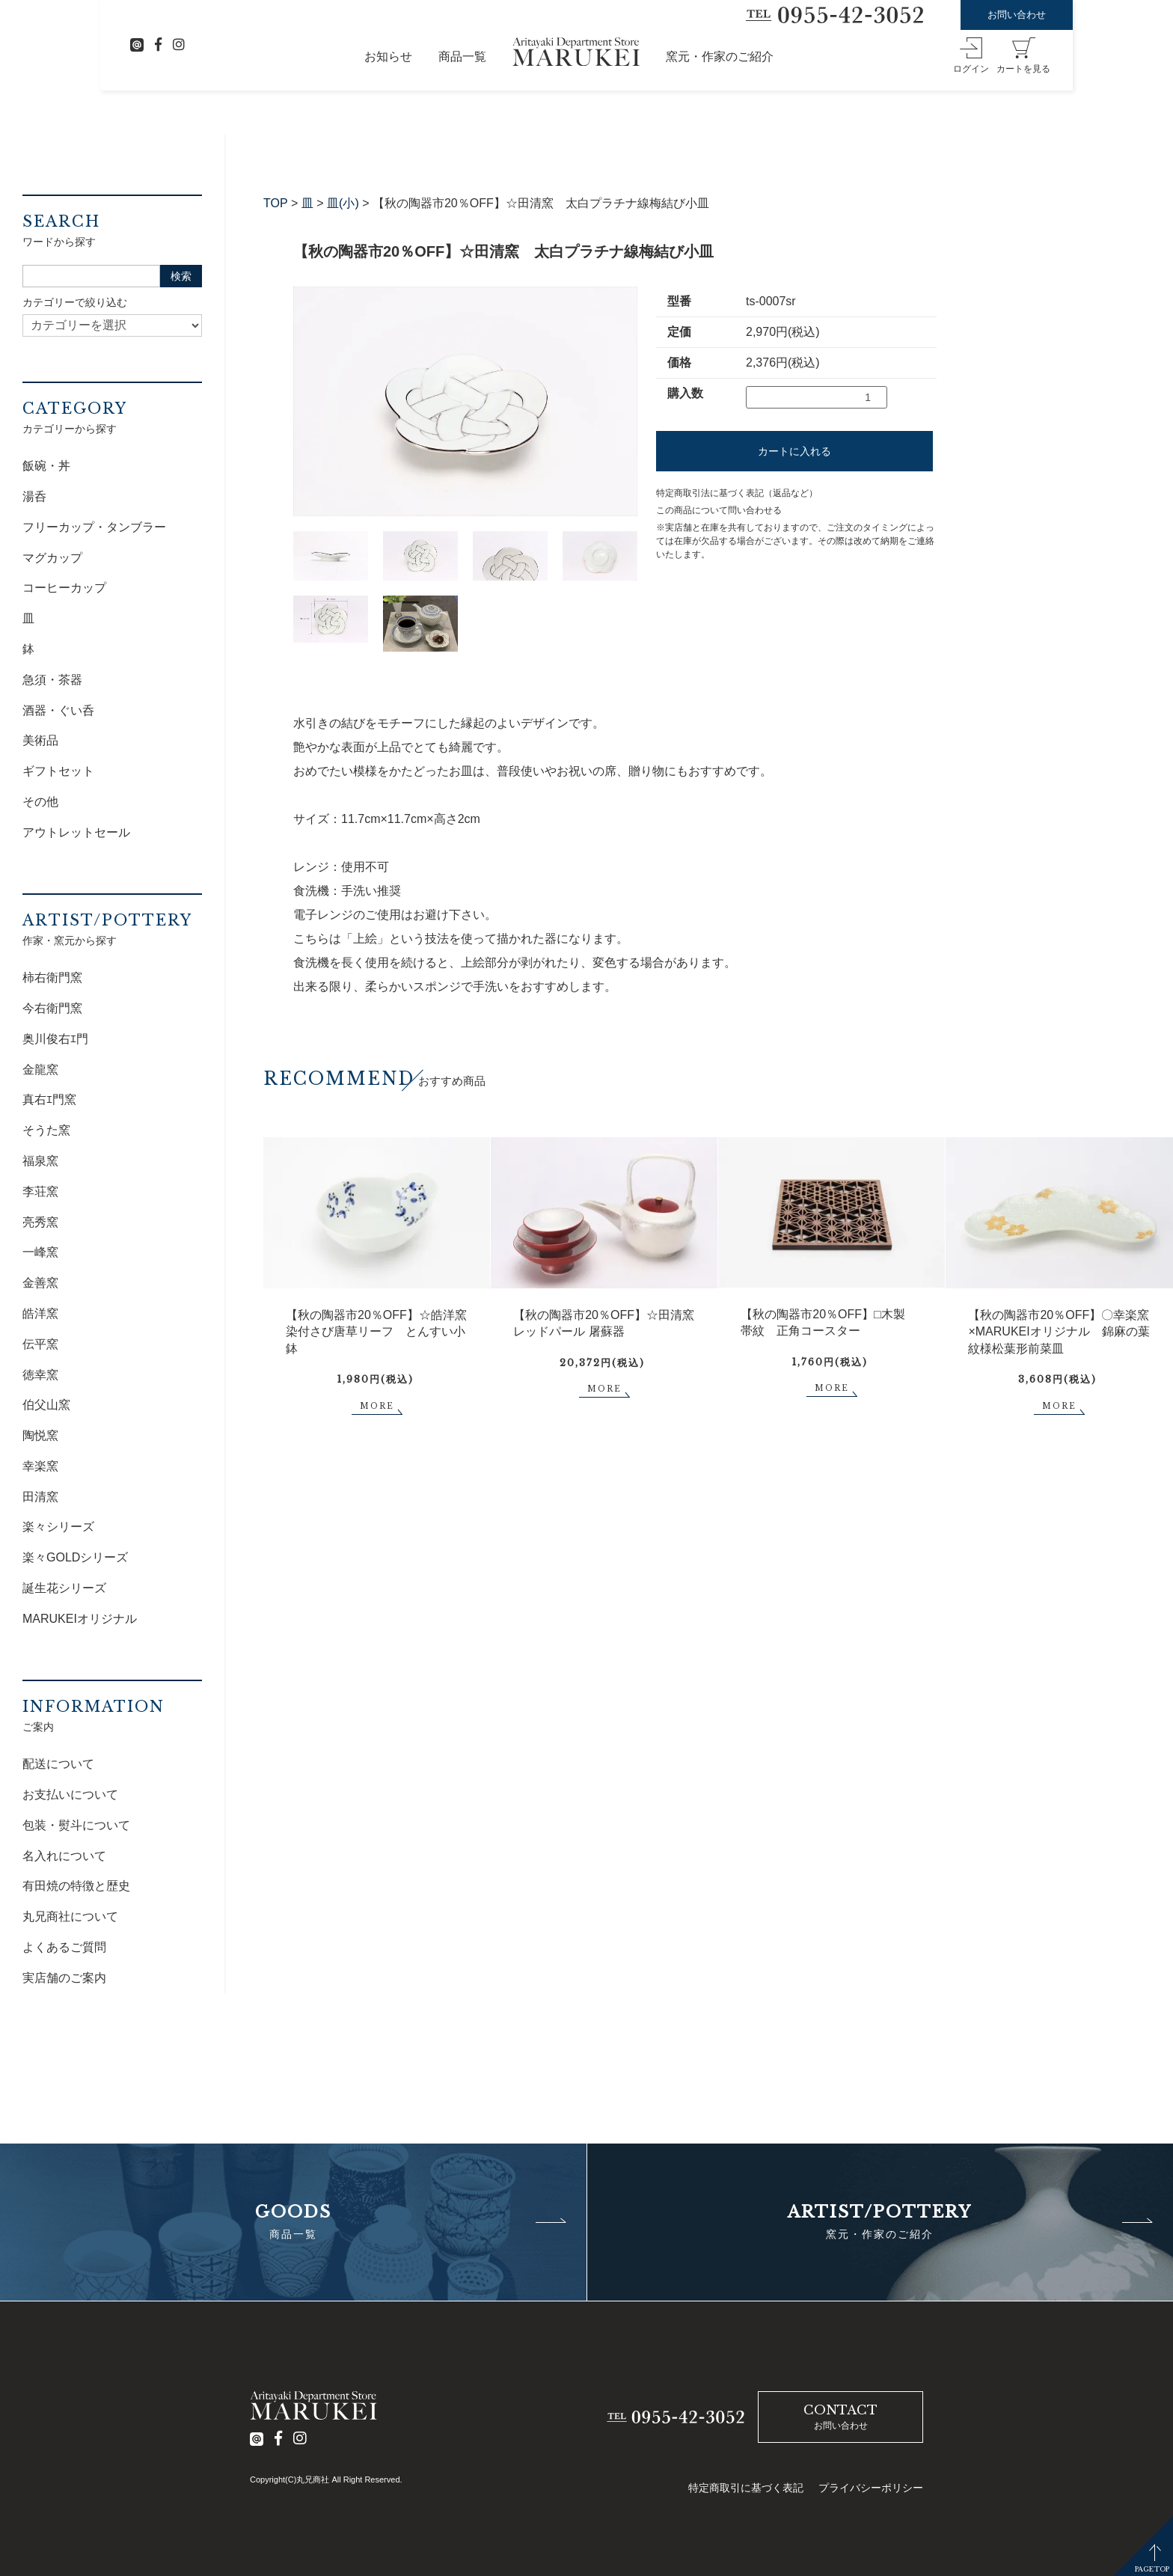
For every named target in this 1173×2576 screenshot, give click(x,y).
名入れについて (64, 1856)
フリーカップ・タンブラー (94, 527)
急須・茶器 (52, 679)
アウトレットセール (76, 832)
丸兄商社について (70, 1916)
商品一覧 (462, 56)
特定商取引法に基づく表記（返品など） (737, 493)
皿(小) (343, 203)
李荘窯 (40, 1191)
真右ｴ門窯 (49, 1099)
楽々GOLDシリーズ (75, 1557)
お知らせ (388, 56)
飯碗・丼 (46, 465)
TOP (275, 203)
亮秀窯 (40, 1222)
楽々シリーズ (58, 1526)
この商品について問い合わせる (719, 510)
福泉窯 (40, 1160)
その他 (40, 801)
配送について (58, 1763)
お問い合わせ (1016, 14)
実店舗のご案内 (64, 1977)
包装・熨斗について (76, 1825)
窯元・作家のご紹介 (720, 56)
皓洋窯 (40, 1313)
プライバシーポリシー (870, 2488)
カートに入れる (794, 451)
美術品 (40, 740)
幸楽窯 (40, 1466)
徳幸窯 (40, 1374)
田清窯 (40, 1496)
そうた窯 (46, 1130)
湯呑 (34, 496)
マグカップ (52, 557)
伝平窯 (40, 1344)
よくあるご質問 (64, 1947)
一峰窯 (40, 1252)
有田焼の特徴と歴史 (76, 1885)
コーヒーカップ (64, 587)
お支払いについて (70, 1794)
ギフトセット (58, 771)
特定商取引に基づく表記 (745, 2488)
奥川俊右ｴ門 (55, 1038)
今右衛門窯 (52, 1008)
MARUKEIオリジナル (79, 1618)
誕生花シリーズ (64, 1588)
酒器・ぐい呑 (58, 710)
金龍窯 (40, 1069)
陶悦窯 (40, 1435)
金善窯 (40, 1282)
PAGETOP (1152, 2569)
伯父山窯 (46, 1404)
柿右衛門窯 (52, 977)
